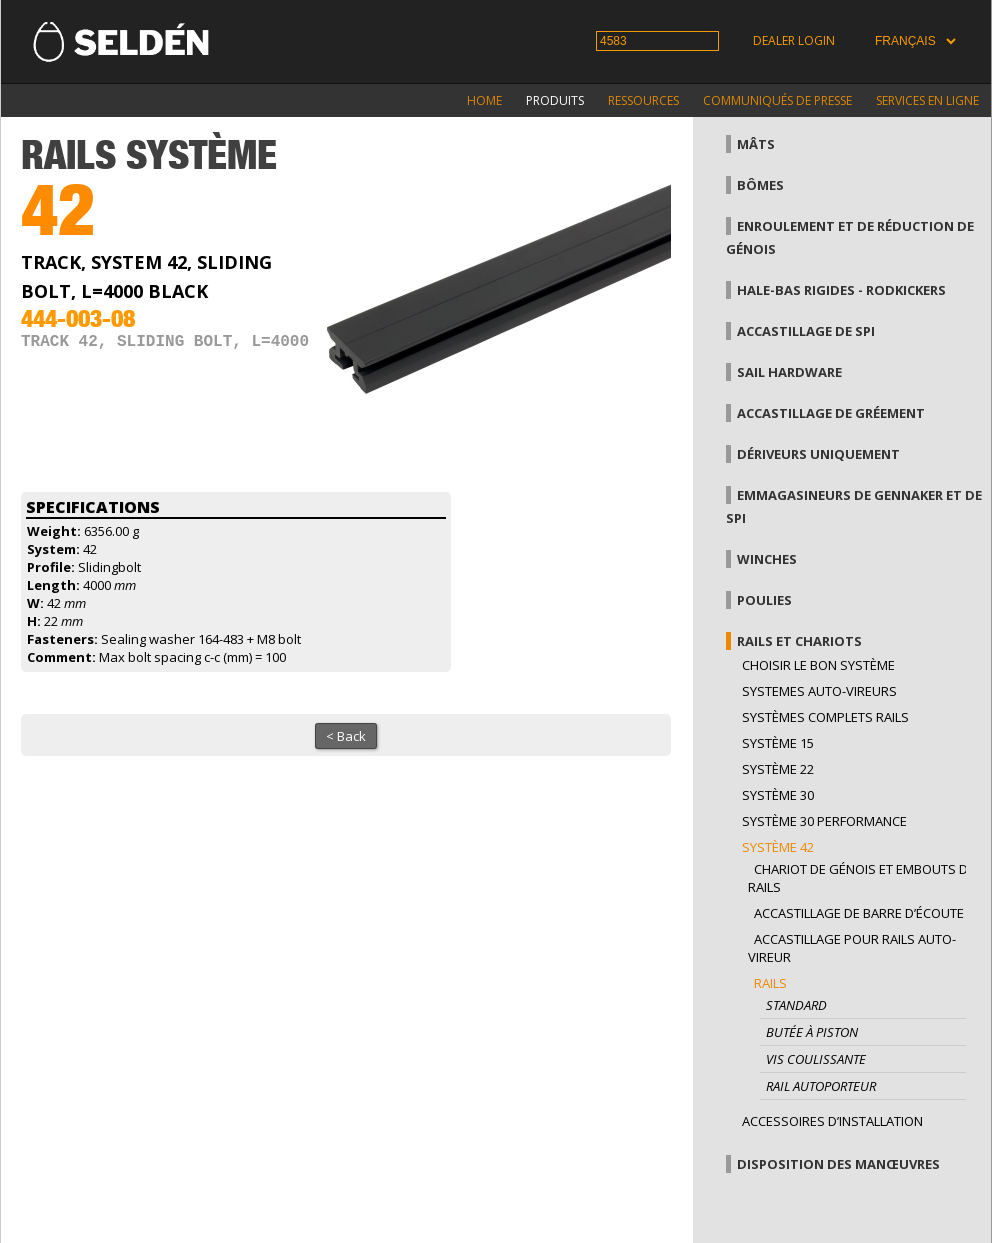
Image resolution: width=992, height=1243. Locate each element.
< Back (346, 736)
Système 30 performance (824, 821)
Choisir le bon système (818, 665)
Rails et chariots (799, 641)
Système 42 (778, 847)
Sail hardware (789, 372)
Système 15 (778, 743)
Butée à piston (812, 1032)
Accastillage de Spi (806, 331)
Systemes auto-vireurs (819, 691)
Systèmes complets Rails (825, 717)
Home (484, 100)
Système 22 (778, 769)
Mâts (756, 144)
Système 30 (778, 795)
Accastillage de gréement (831, 413)
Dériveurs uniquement (818, 454)
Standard (796, 1005)
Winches (767, 559)
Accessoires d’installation (832, 1121)
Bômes (760, 185)
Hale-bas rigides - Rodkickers (841, 290)
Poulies (764, 600)
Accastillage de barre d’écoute (859, 913)
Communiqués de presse (777, 100)
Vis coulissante (816, 1059)
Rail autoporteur (821, 1086)
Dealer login (794, 40)
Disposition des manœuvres (838, 1164)
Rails (770, 983)
